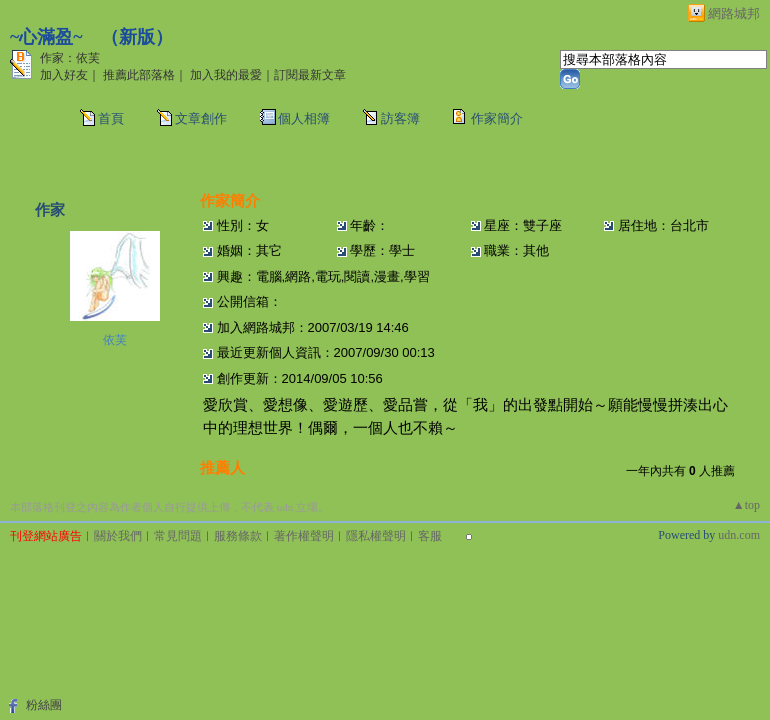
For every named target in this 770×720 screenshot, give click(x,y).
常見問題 (178, 536)
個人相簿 (304, 118)
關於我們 (118, 536)
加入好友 (64, 75)
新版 (137, 37)
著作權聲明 (304, 536)
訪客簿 (400, 118)
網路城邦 (734, 13)
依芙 (115, 340)
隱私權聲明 (376, 536)
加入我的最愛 (226, 75)
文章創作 (201, 118)
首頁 (111, 118)
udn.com (739, 535)
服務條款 (238, 536)
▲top (746, 505)
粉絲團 (44, 705)
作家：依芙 (70, 58)
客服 (430, 536)
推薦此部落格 (139, 75)
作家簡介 (497, 118)
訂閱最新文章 (310, 75)
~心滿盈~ (46, 37)
